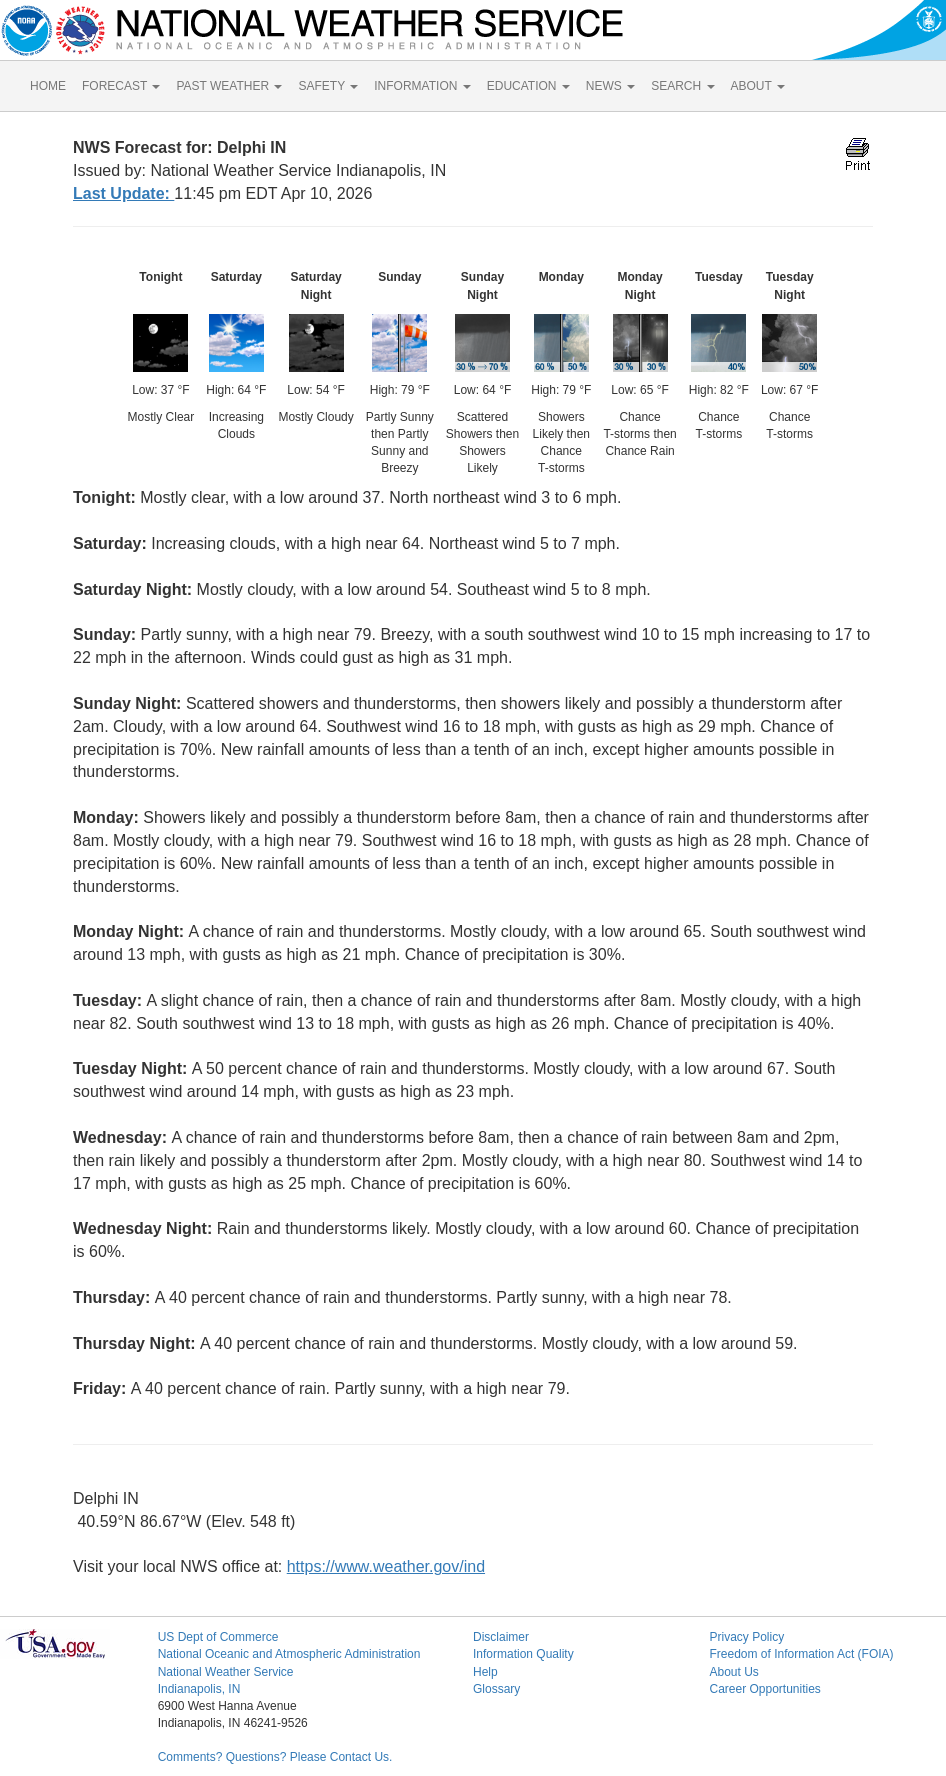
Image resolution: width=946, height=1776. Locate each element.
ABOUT (758, 86)
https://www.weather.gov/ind (386, 1566)
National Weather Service (226, 1672)
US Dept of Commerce (218, 1637)
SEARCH (682, 86)
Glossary (496, 1689)
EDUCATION (528, 86)
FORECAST (121, 86)
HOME (48, 86)
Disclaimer (501, 1637)
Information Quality (523, 1654)
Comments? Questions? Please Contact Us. (275, 1757)
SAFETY (328, 86)
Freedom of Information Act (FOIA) (801, 1654)
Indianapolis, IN (199, 1689)
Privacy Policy (746, 1637)
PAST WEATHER (229, 86)
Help (485, 1672)
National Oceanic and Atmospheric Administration (289, 1654)
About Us (733, 1672)
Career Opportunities (764, 1689)
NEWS (610, 86)
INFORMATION (422, 86)
